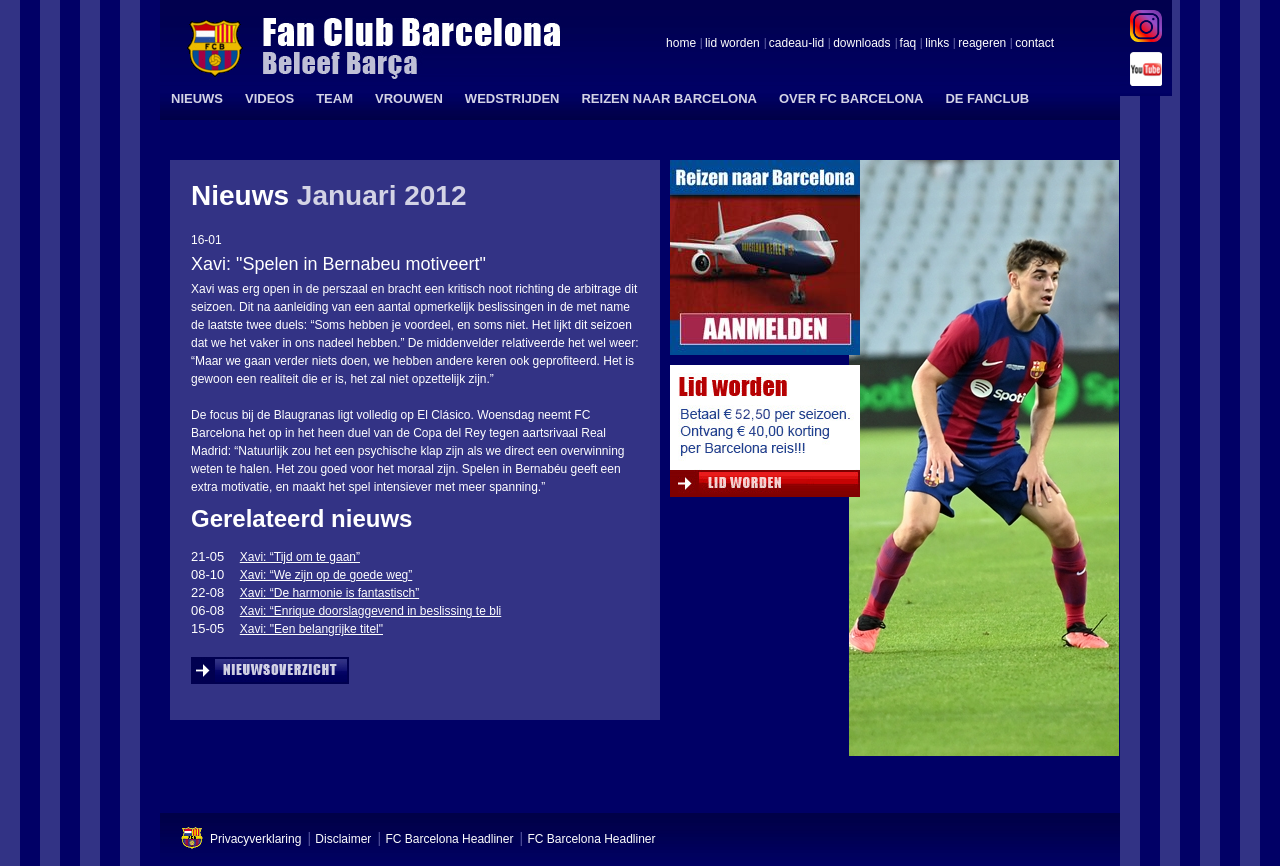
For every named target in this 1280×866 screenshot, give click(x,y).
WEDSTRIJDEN (512, 98)
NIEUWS (197, 98)
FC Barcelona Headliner (449, 839)
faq (908, 44)
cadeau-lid (796, 44)
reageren (982, 44)
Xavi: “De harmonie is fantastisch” (329, 593)
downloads (861, 44)
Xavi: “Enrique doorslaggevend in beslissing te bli (371, 611)
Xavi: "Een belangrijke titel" (311, 629)
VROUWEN (409, 98)
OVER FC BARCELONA (851, 98)
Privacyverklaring (255, 839)
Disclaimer (343, 839)
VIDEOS (269, 98)
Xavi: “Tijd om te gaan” (300, 557)
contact (1034, 44)
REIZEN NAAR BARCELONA (669, 98)
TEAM (334, 98)
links (937, 44)
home (681, 44)
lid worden (732, 44)
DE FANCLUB (987, 98)
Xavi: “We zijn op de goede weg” (326, 575)
